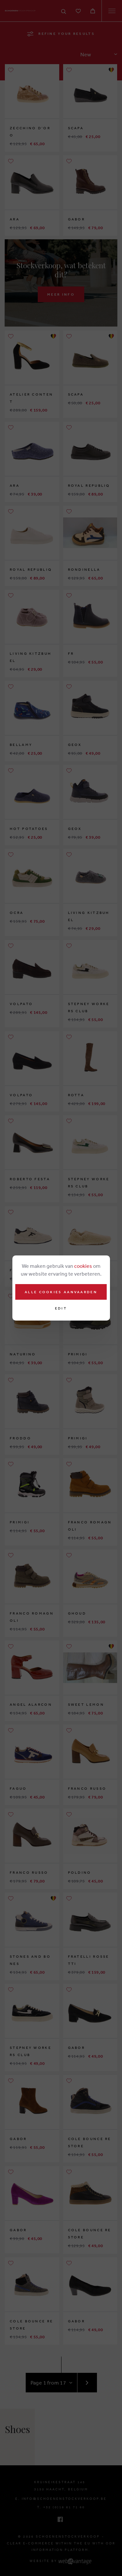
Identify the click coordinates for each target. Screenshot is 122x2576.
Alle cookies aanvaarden (61, 1292)
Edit (61, 1308)
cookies (83, 1266)
